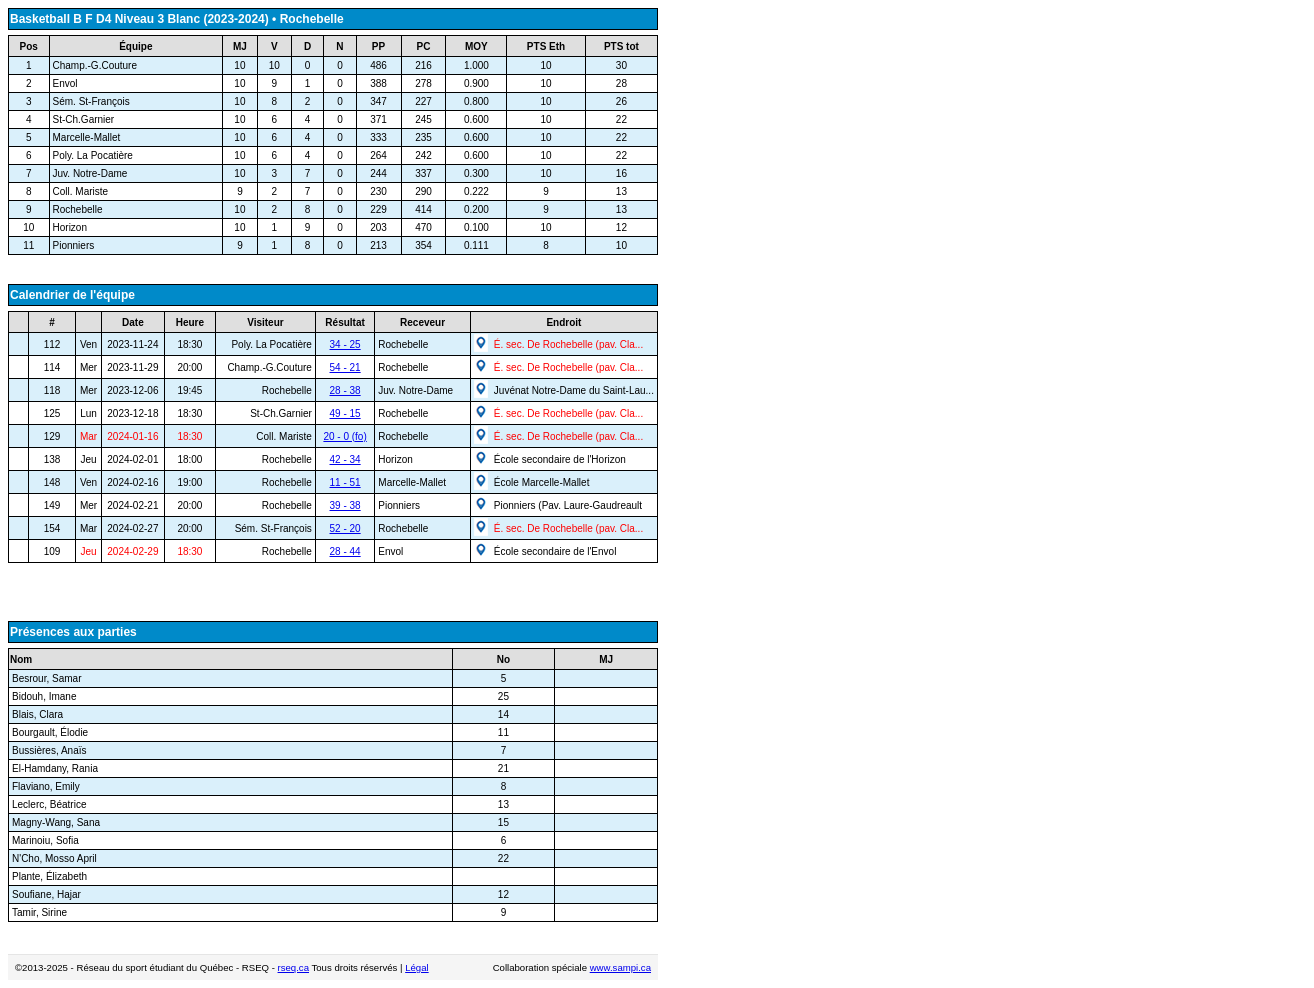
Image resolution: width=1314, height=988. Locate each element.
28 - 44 (345, 551)
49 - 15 (345, 413)
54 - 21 (345, 367)
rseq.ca (293, 967)
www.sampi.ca (620, 967)
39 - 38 (345, 505)
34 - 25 (345, 344)
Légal (416, 967)
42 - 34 (345, 459)
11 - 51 (345, 482)
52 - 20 (345, 528)
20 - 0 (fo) (344, 436)
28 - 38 (345, 390)
